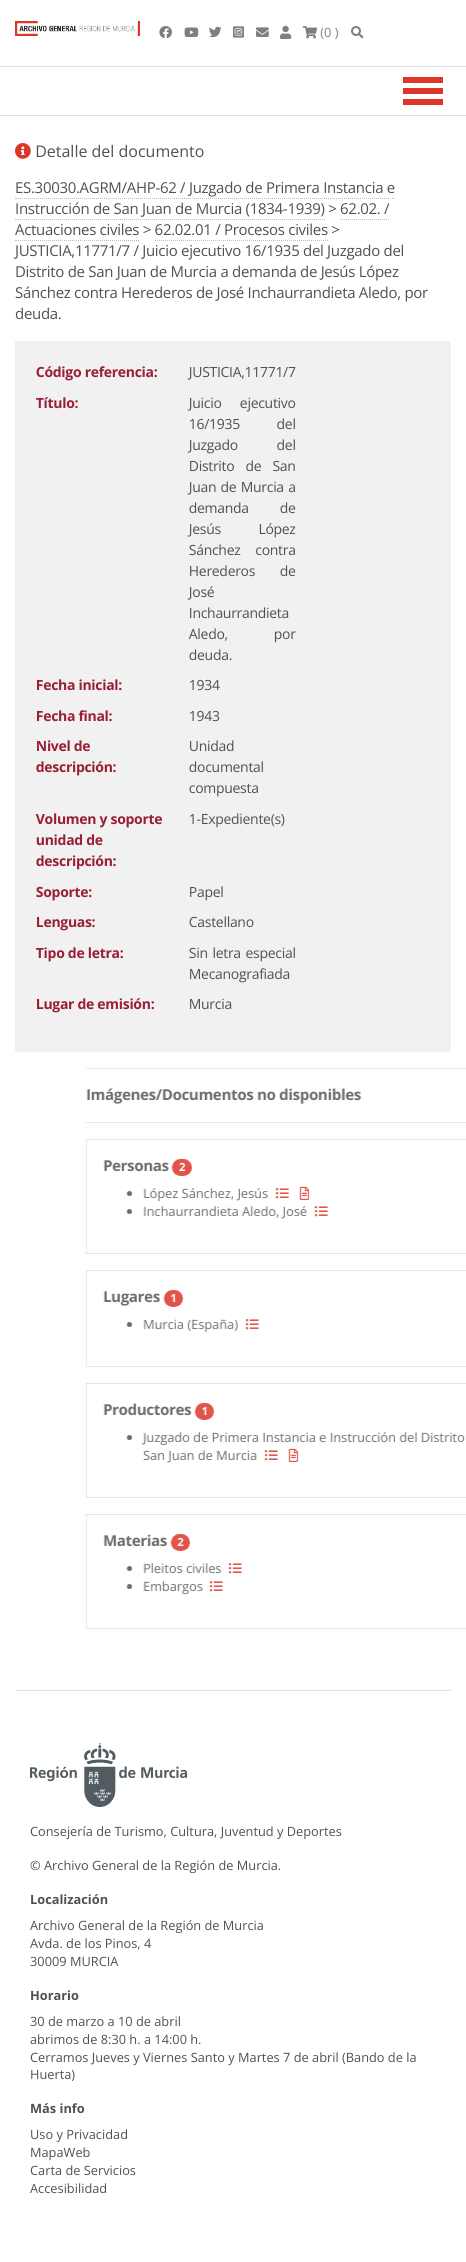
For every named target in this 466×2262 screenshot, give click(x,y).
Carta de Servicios (83, 2170)
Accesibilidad (68, 2188)
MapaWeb (60, 2152)
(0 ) (321, 32)
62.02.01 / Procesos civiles (241, 230)
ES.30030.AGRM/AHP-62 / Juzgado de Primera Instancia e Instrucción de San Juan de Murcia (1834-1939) (205, 198)
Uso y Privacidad (79, 2134)
